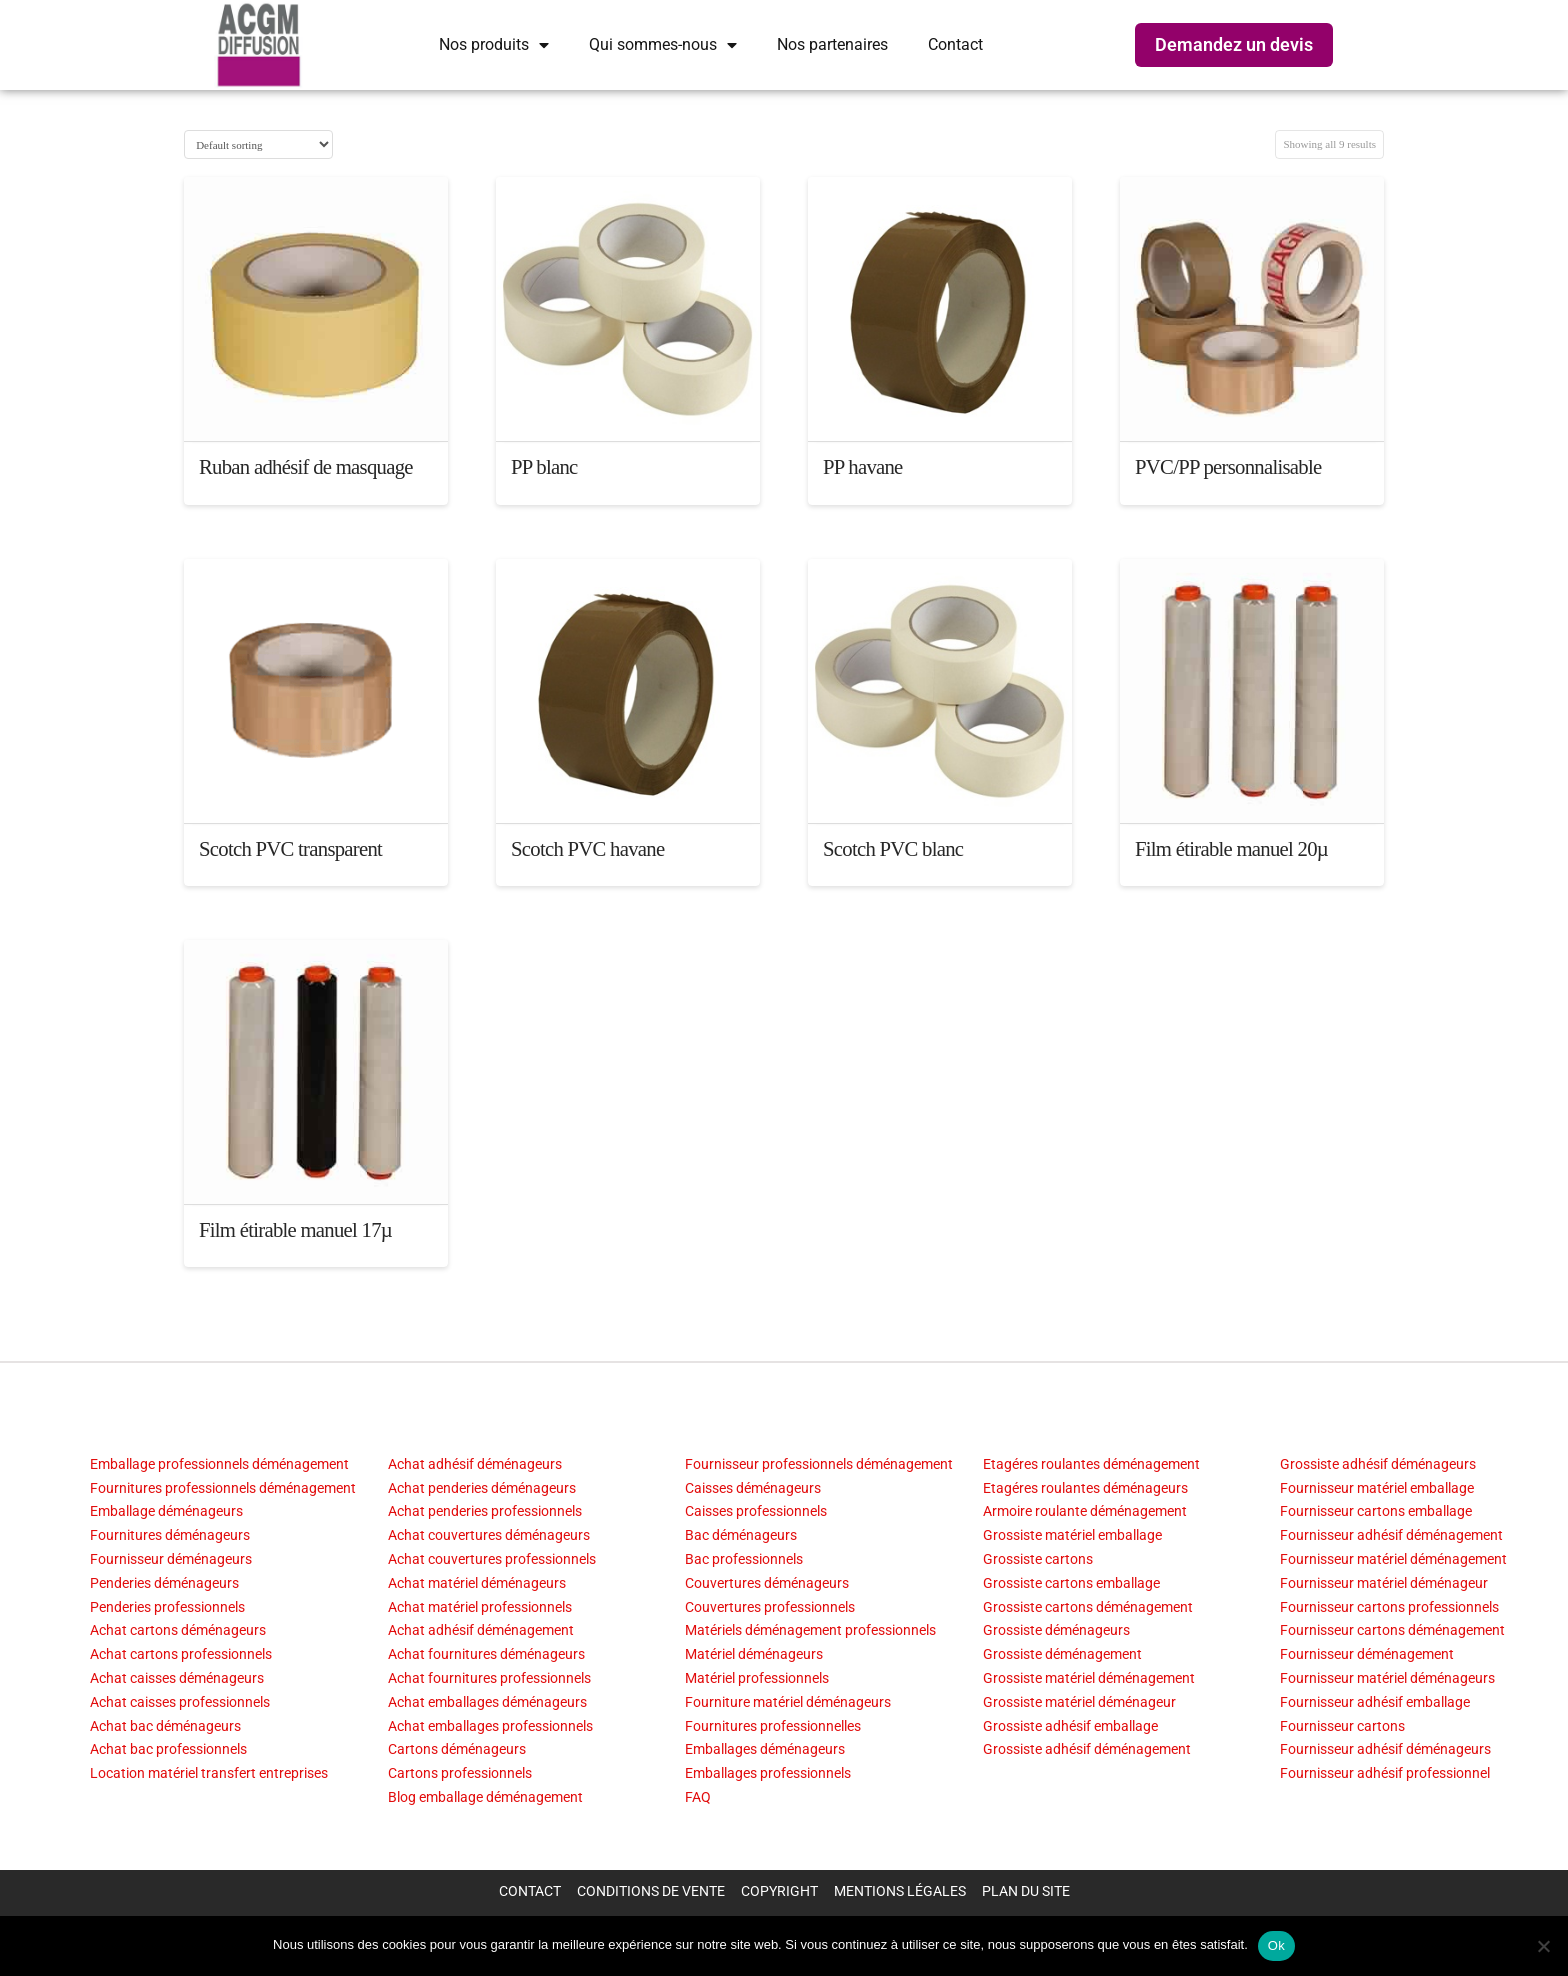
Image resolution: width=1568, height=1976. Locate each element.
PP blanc (544, 467)
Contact (955, 44)
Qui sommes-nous (663, 45)
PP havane (863, 467)
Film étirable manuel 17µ (295, 1230)
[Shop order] (258, 144)
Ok (1276, 1945)
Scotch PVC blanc (893, 849)
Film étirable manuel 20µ (1231, 849)
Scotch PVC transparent (290, 849)
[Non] (1543, 1946)
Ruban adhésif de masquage (306, 467)
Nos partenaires (832, 44)
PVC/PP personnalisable (1228, 467)
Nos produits (494, 45)
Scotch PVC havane (587, 849)
